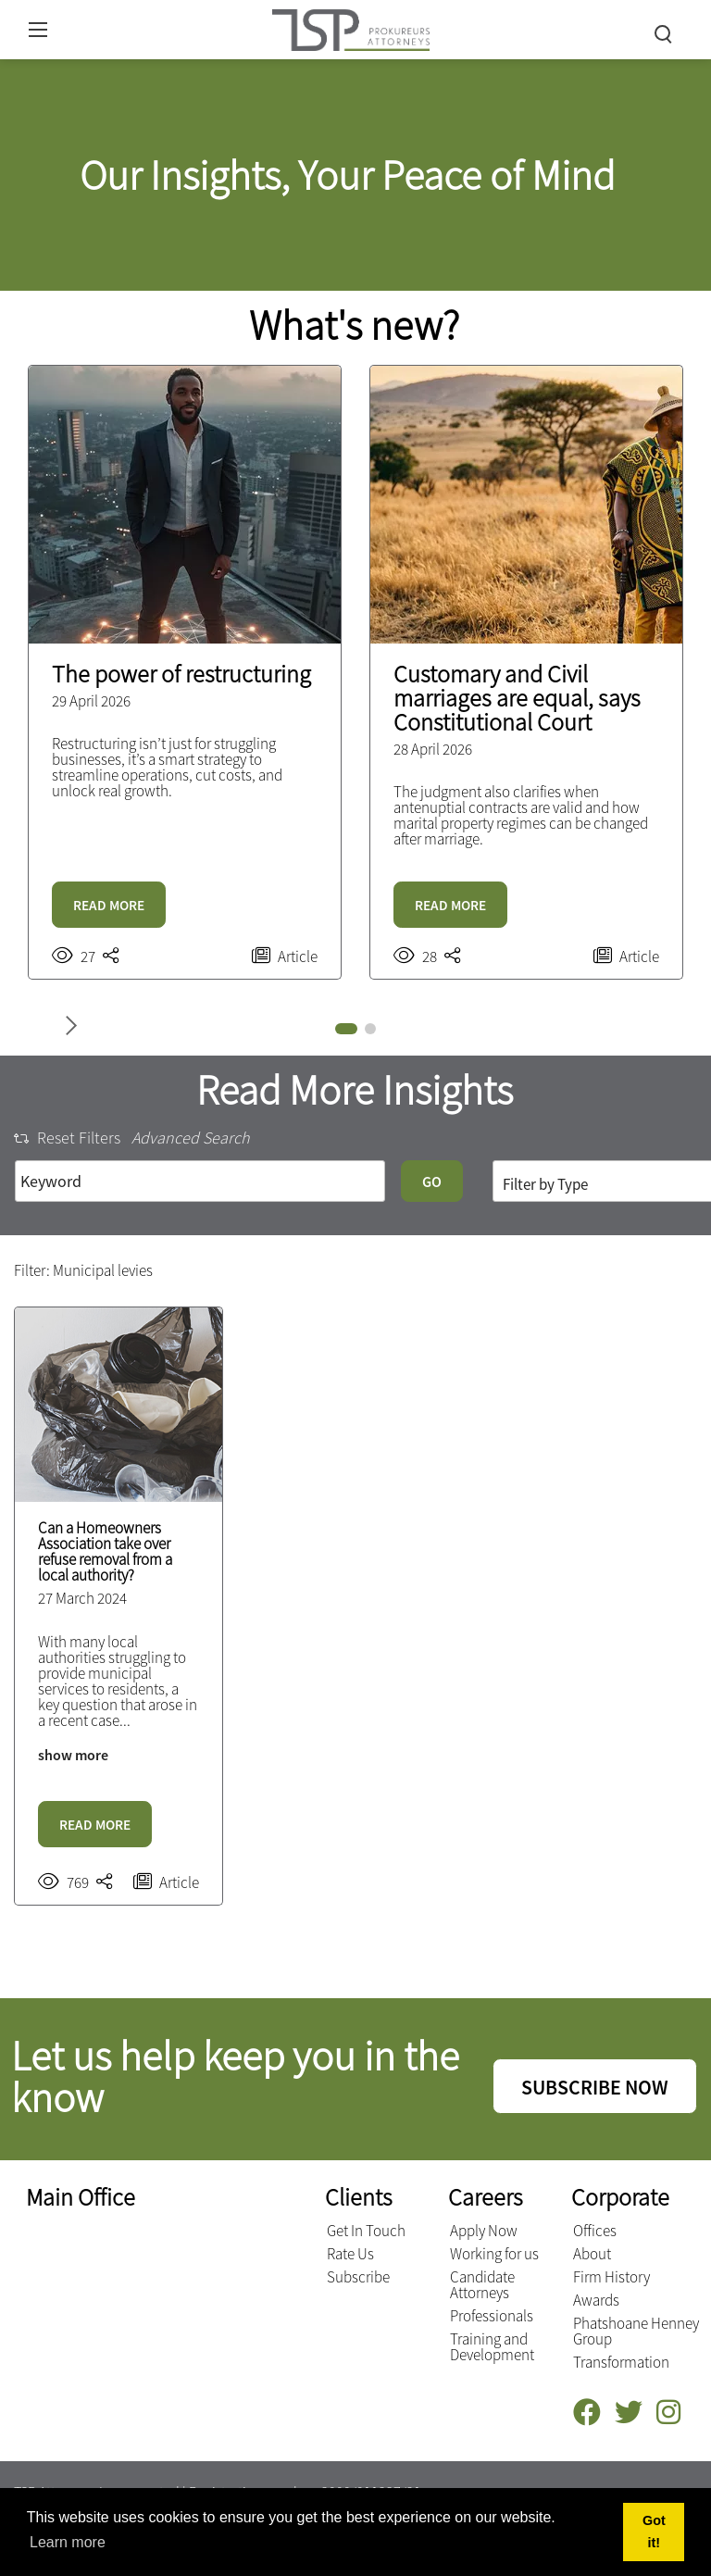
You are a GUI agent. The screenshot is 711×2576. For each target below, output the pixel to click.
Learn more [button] (68, 2542)
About (592, 2254)
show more (73, 1754)
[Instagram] (675, 2412)
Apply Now (484, 2230)
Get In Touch (366, 2230)
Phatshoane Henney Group (636, 2331)
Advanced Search (190, 1137)
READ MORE (108, 905)
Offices (595, 2230)
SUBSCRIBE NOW (594, 2087)
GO (432, 1181)
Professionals (491, 2316)
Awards (596, 2300)
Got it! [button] (654, 2531)
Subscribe (358, 2277)
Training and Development (492, 2347)
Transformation (621, 2362)
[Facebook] (594, 2412)
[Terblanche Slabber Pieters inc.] (351, 27)
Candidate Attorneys (482, 2285)
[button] (346, 1028)
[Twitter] (635, 2412)
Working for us (494, 2254)
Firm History (611, 2277)
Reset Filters (67, 1137)
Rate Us (350, 2254)
